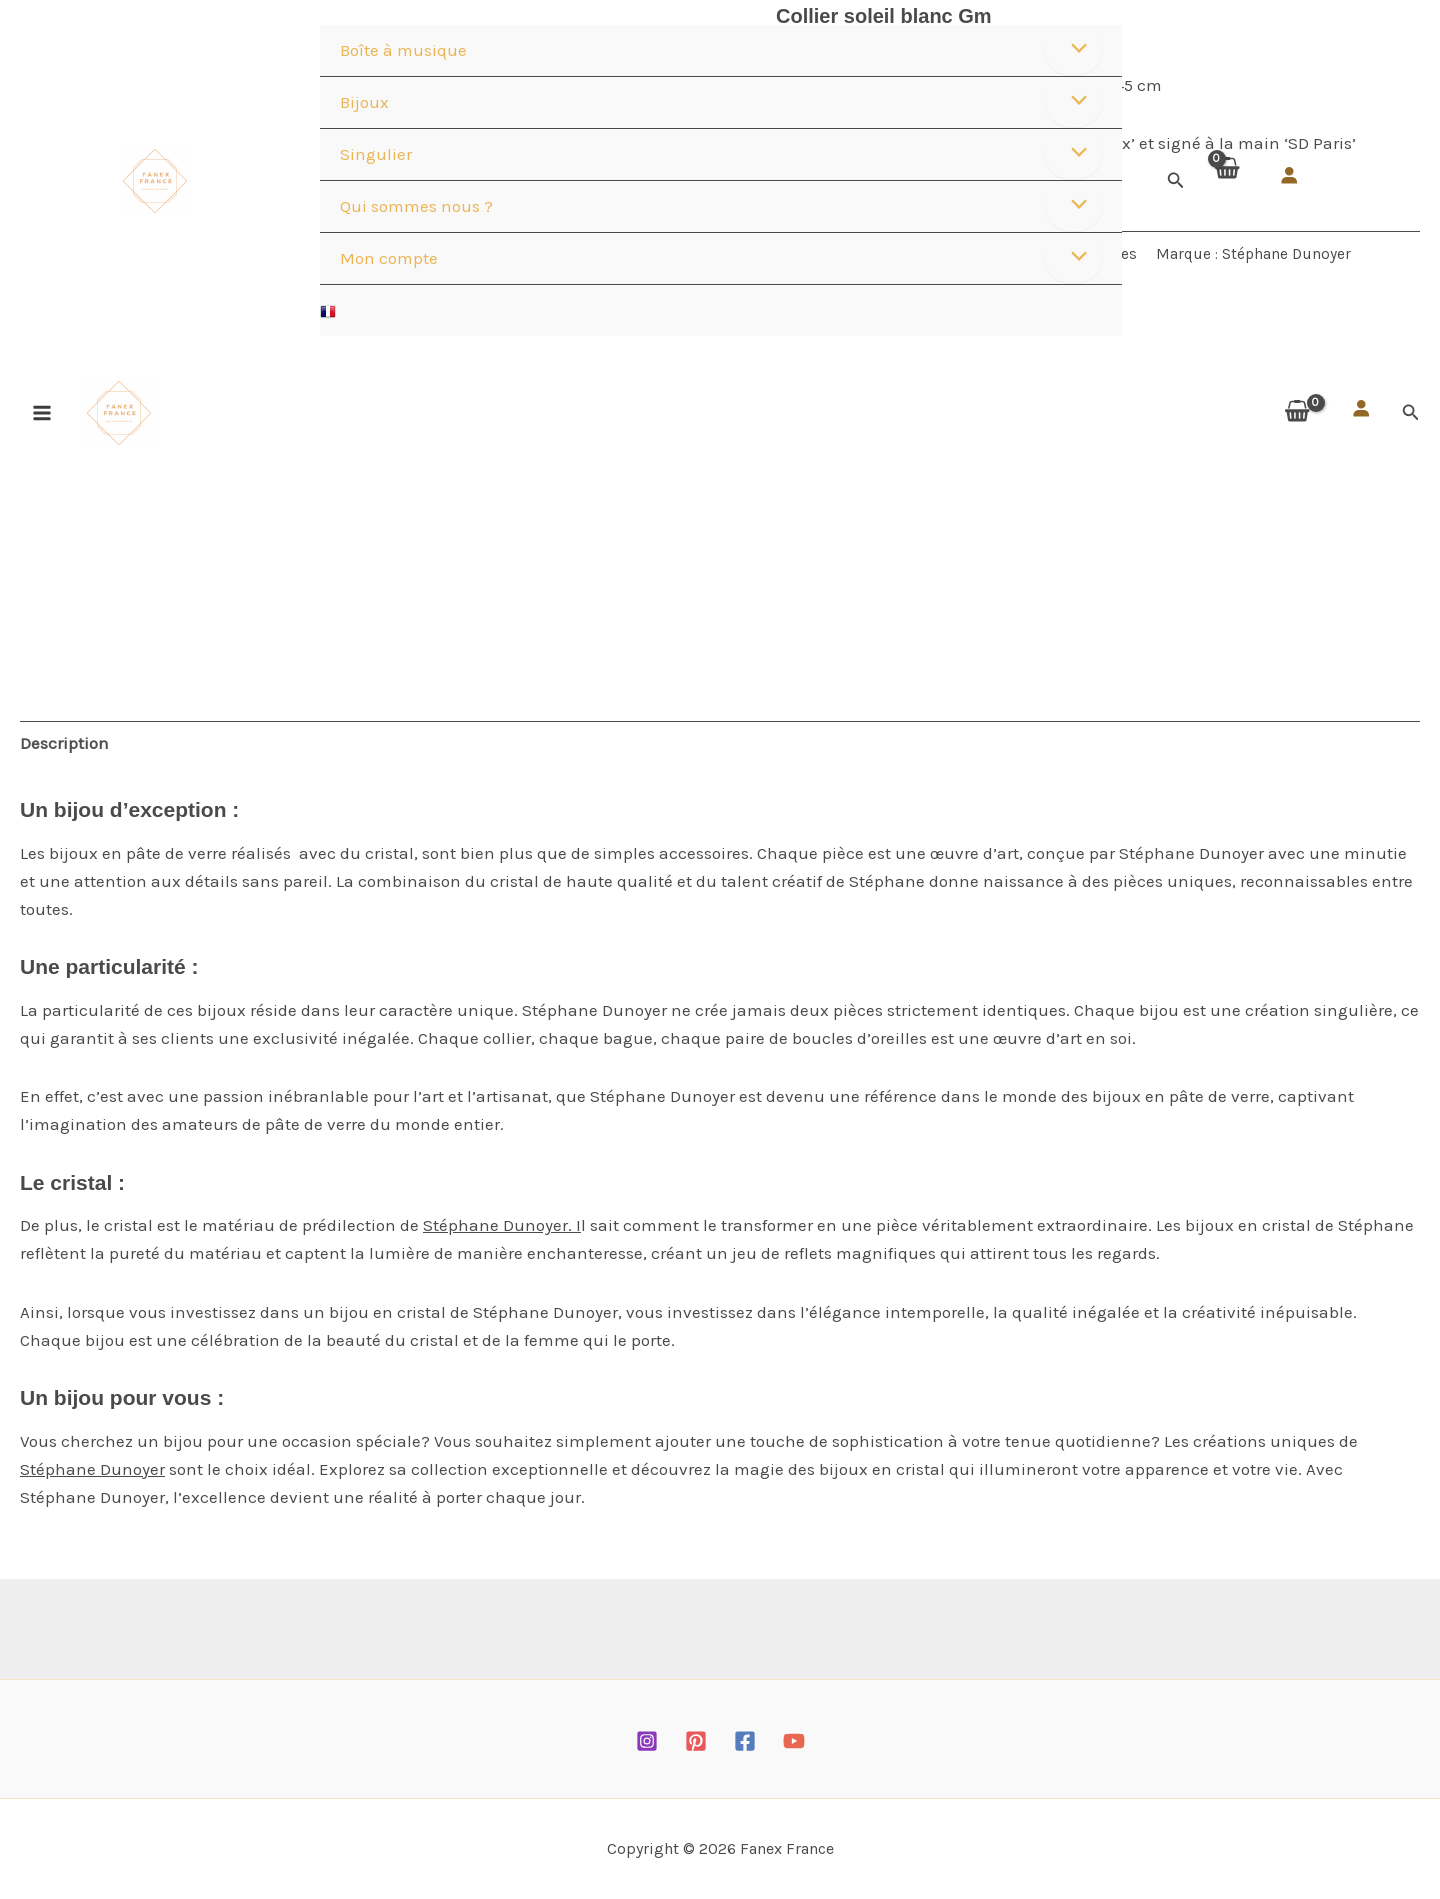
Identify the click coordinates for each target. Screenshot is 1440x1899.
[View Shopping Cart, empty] (1226, 180)
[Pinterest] (696, 1741)
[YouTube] (794, 1741)
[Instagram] (647, 1741)
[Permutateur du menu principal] (42, 413)
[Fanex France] (155, 181)
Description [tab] (64, 743)
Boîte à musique (403, 50)
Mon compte (389, 258)
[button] (1176, 181)
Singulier (376, 154)
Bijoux (364, 102)
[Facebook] (745, 1741)
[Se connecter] (1289, 175)
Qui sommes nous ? (416, 206)
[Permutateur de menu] (1073, 49)
